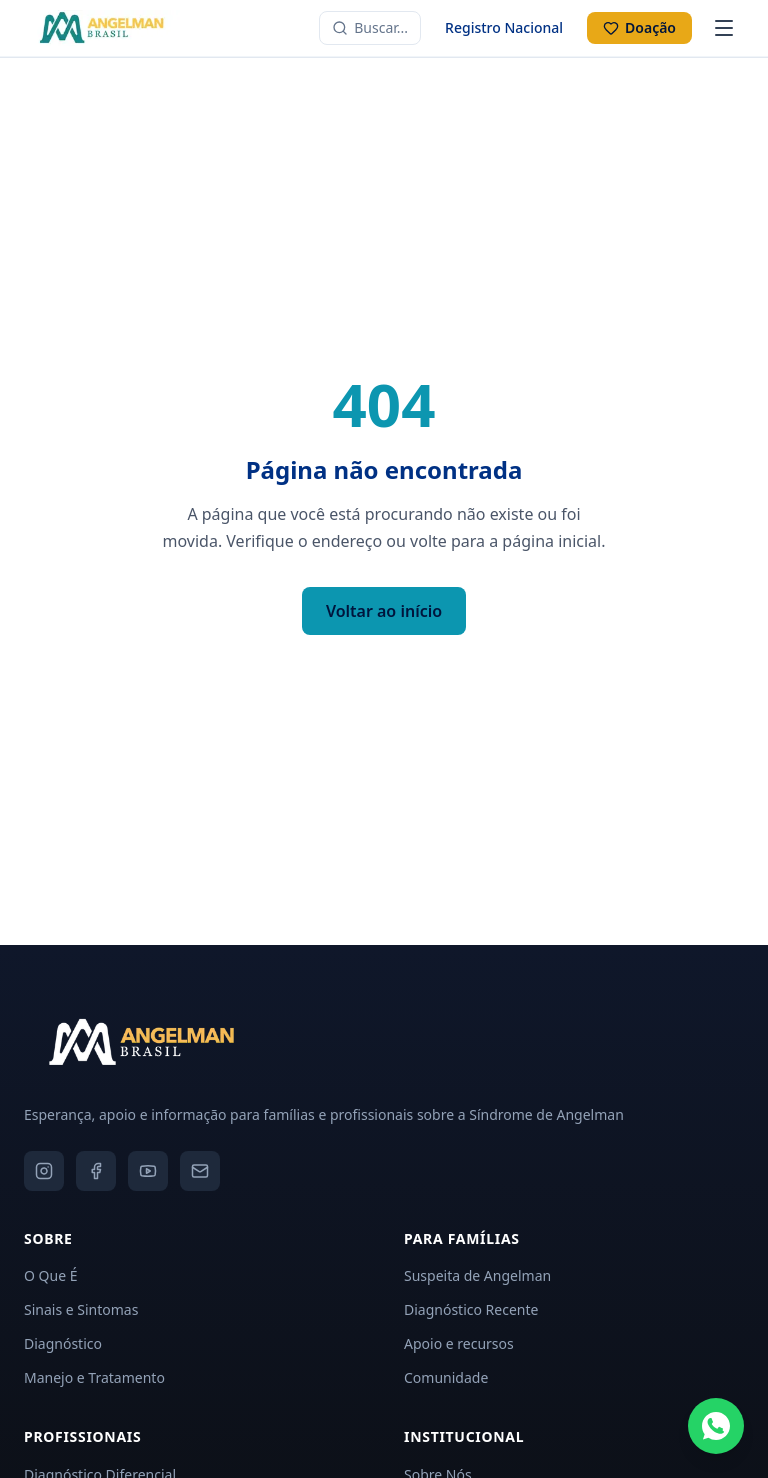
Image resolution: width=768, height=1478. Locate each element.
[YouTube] (148, 1171)
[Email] (200, 1171)
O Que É (50, 1275)
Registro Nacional (504, 27)
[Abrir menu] (724, 28)
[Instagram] (44, 1171)
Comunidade (446, 1377)
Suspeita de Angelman (477, 1275)
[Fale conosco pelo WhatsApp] (716, 1426)
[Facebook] (96, 1171)
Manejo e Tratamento (94, 1377)
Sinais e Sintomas (81, 1309)
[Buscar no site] (370, 28)
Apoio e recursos (459, 1343)
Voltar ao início (384, 611)
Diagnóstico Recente (471, 1309)
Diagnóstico (63, 1343)
